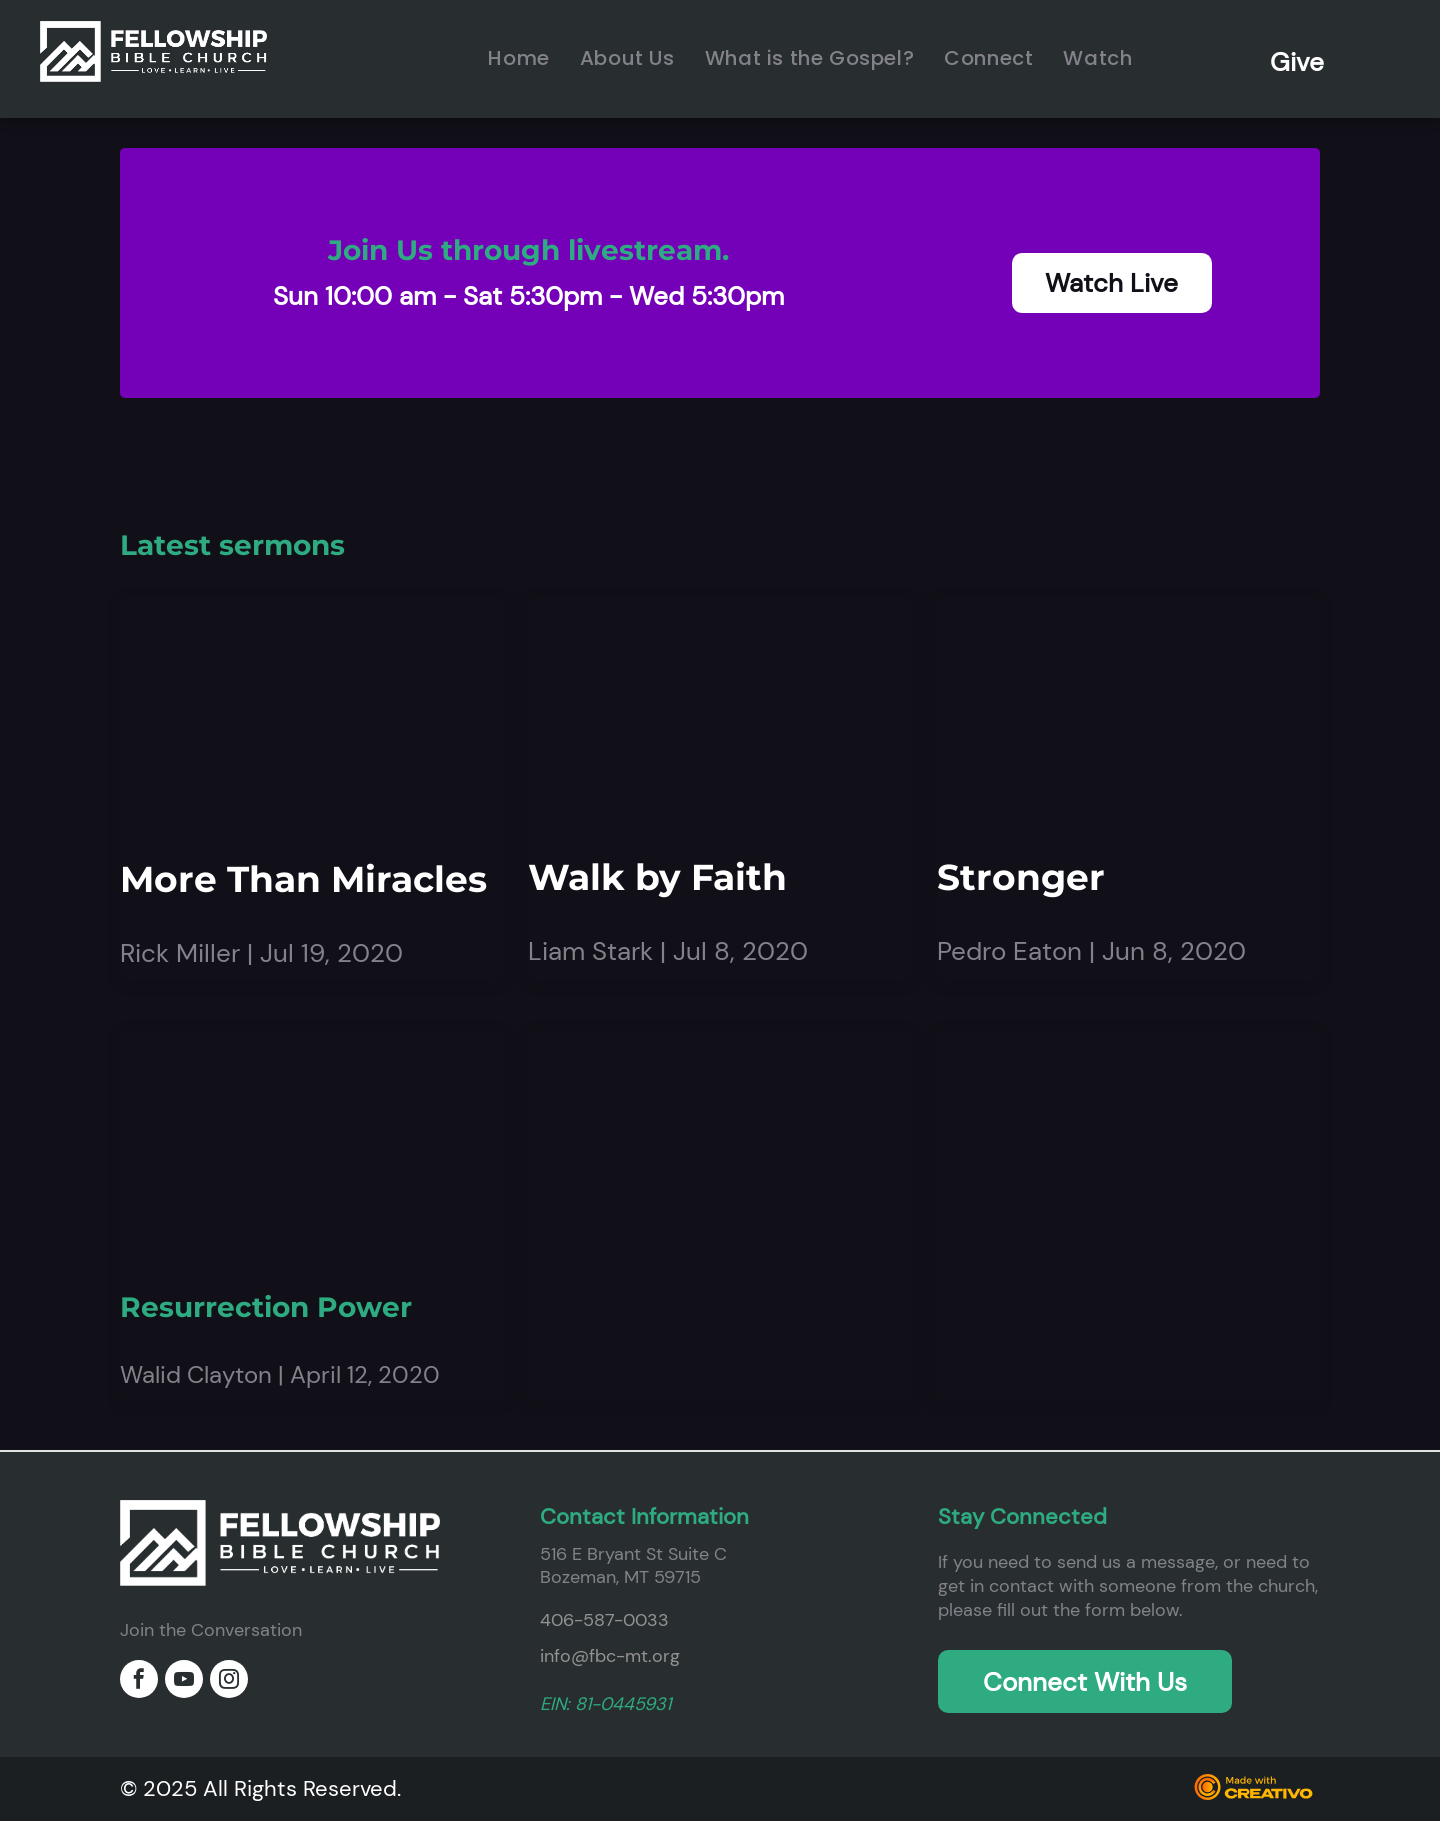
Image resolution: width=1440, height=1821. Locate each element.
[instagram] (229, 1681)
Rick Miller (180, 953)
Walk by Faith (657, 877)
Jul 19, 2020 (331, 953)
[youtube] (184, 1681)
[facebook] (139, 1681)
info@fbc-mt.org (610, 1656)
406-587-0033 (604, 1620)
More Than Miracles (303, 879)
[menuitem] (518, 58)
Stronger (1021, 877)
